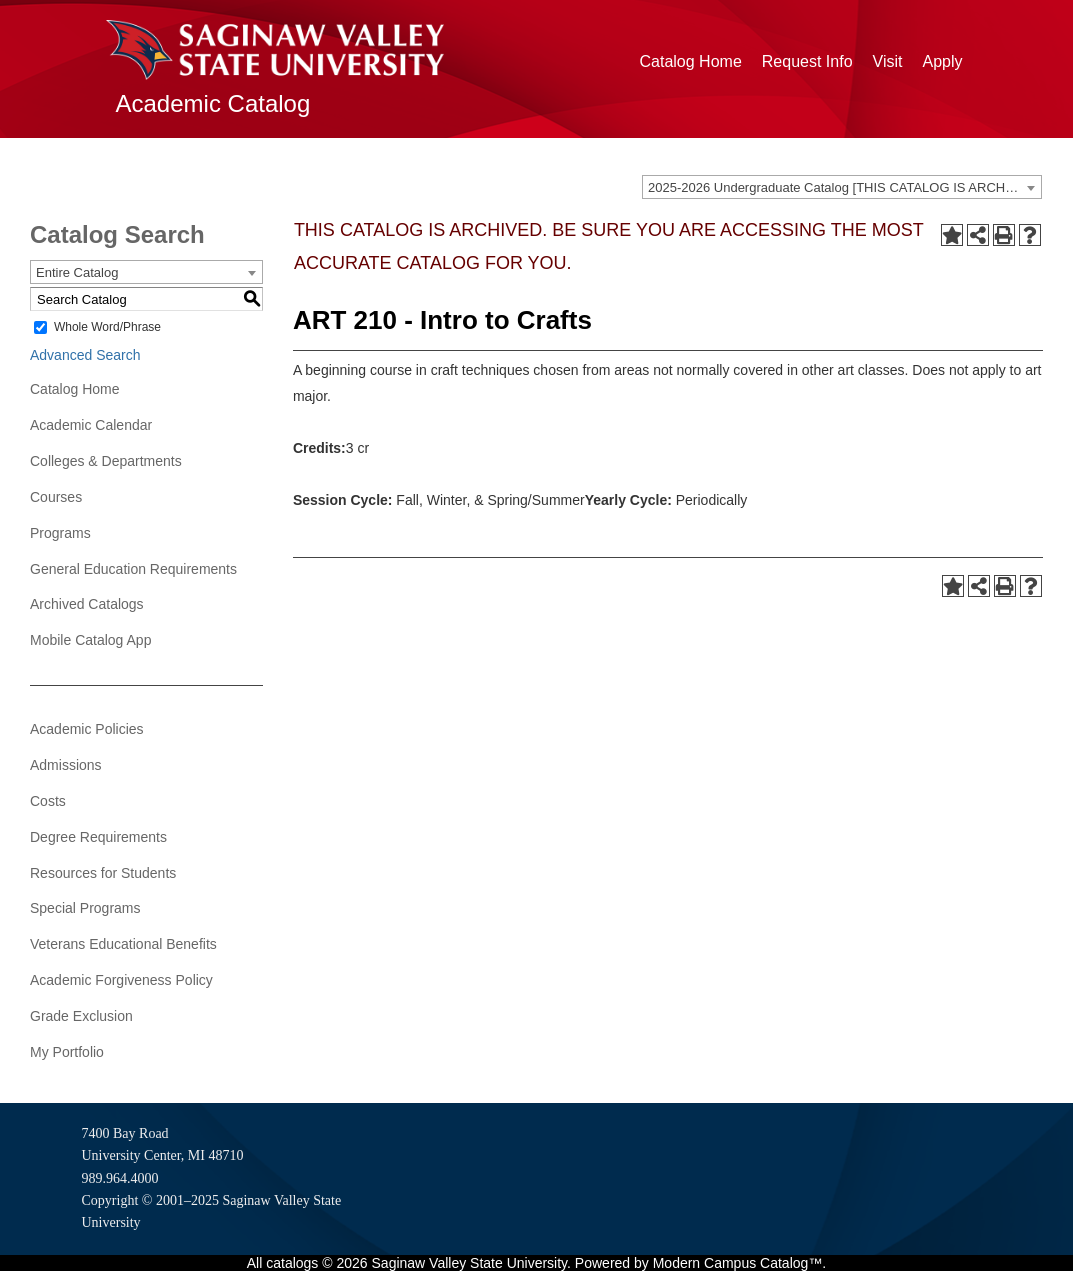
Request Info (807, 61)
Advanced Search (85, 355)
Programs (60, 533)
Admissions (66, 765)
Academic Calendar (91, 425)
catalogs (292, 1263)
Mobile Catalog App (90, 640)
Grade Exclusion (81, 1016)
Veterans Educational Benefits (123, 944)
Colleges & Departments (106, 461)
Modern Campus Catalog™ (738, 1263)
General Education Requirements (133, 569)
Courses (56, 497)
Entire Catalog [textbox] (77, 272)
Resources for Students (103, 873)
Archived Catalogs (87, 604)
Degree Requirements (98, 837)
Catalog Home (691, 61)
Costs (48, 801)
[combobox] (842, 187)
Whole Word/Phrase (107, 327)
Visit (888, 61)
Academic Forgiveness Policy (121, 980)
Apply (942, 61)
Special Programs (85, 908)
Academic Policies (87, 729)
